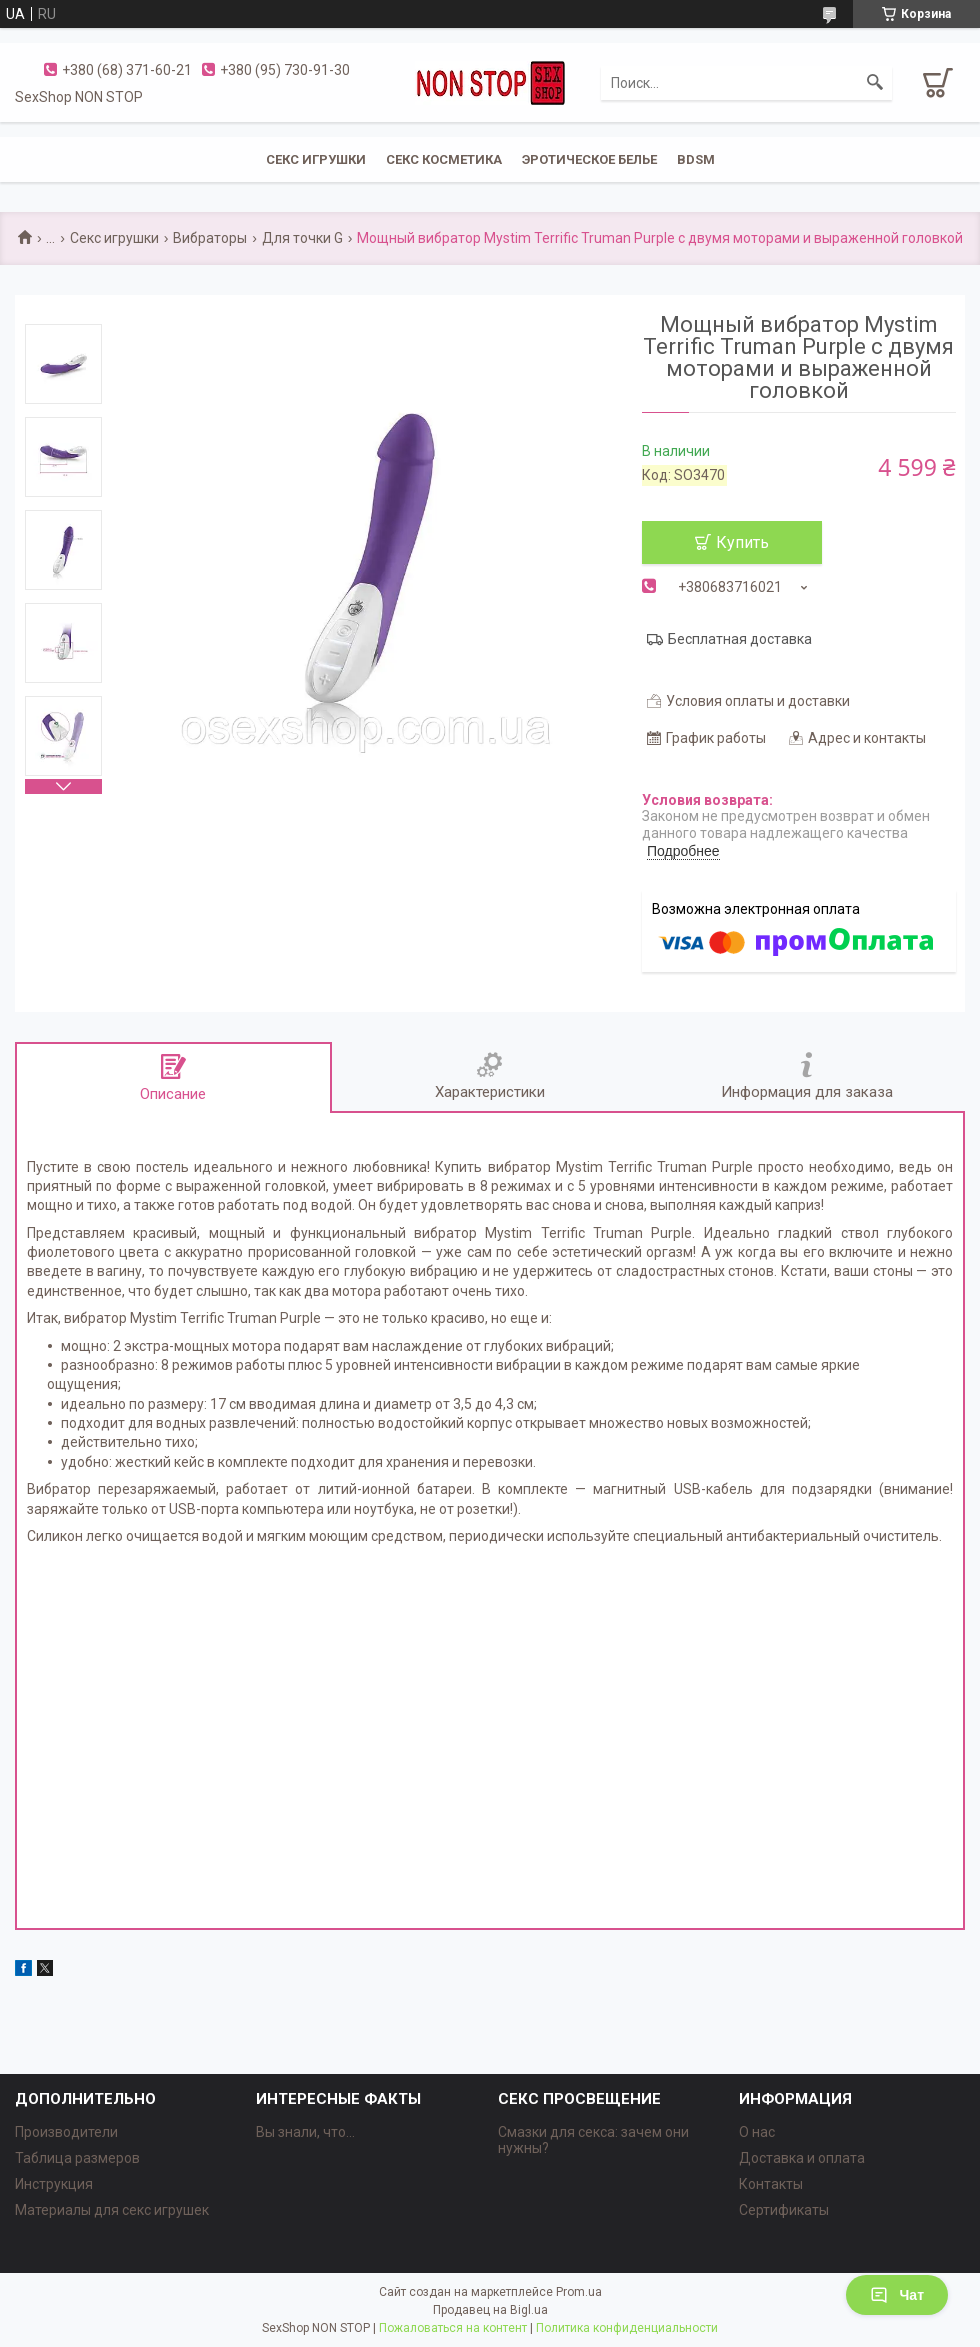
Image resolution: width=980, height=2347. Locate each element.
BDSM (696, 159)
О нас (757, 2132)
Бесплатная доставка (740, 639)
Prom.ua (579, 2292)
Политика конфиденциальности (627, 2328)
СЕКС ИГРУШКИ (316, 159)
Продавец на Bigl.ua (490, 2310)
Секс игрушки (114, 238)
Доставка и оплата (802, 2158)
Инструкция (54, 2184)
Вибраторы (210, 238)
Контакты (771, 2184)
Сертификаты (784, 2210)
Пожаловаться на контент (453, 2328)
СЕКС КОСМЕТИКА (444, 159)
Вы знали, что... (305, 2132)
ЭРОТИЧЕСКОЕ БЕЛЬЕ (589, 159)
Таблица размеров (77, 2158)
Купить (742, 542)
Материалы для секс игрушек (112, 2210)
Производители (66, 2132)
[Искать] (875, 83)
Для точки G (302, 238)
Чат (897, 2295)
